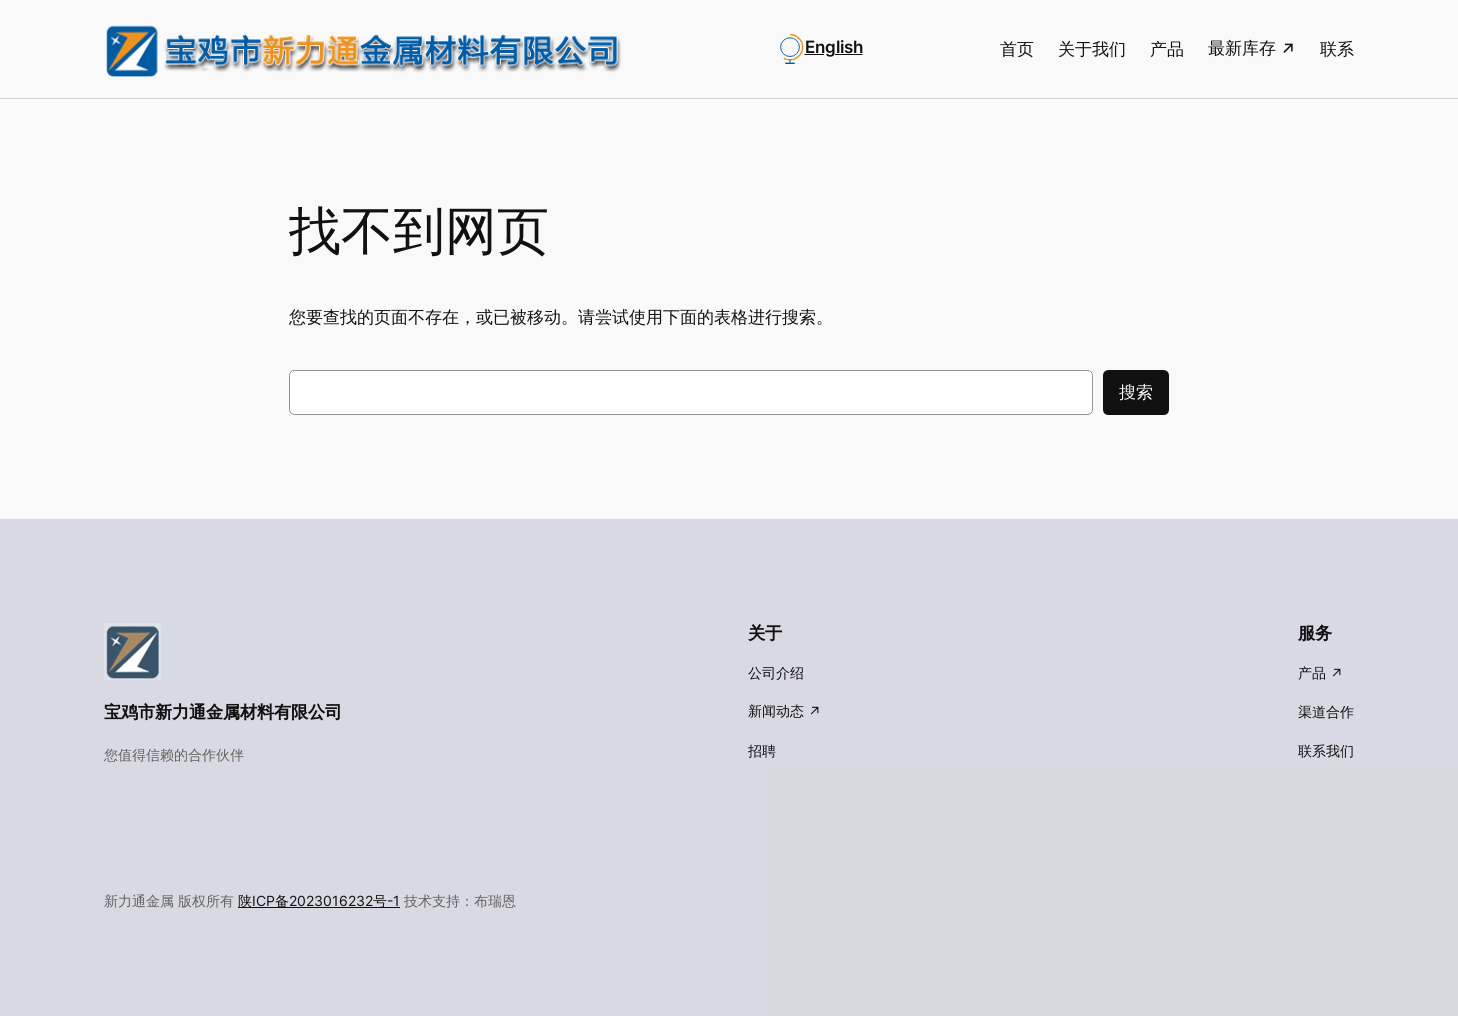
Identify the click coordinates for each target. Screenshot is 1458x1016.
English (834, 47)
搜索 (1136, 392)
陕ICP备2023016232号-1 (319, 900)
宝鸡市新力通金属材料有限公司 (223, 712)
